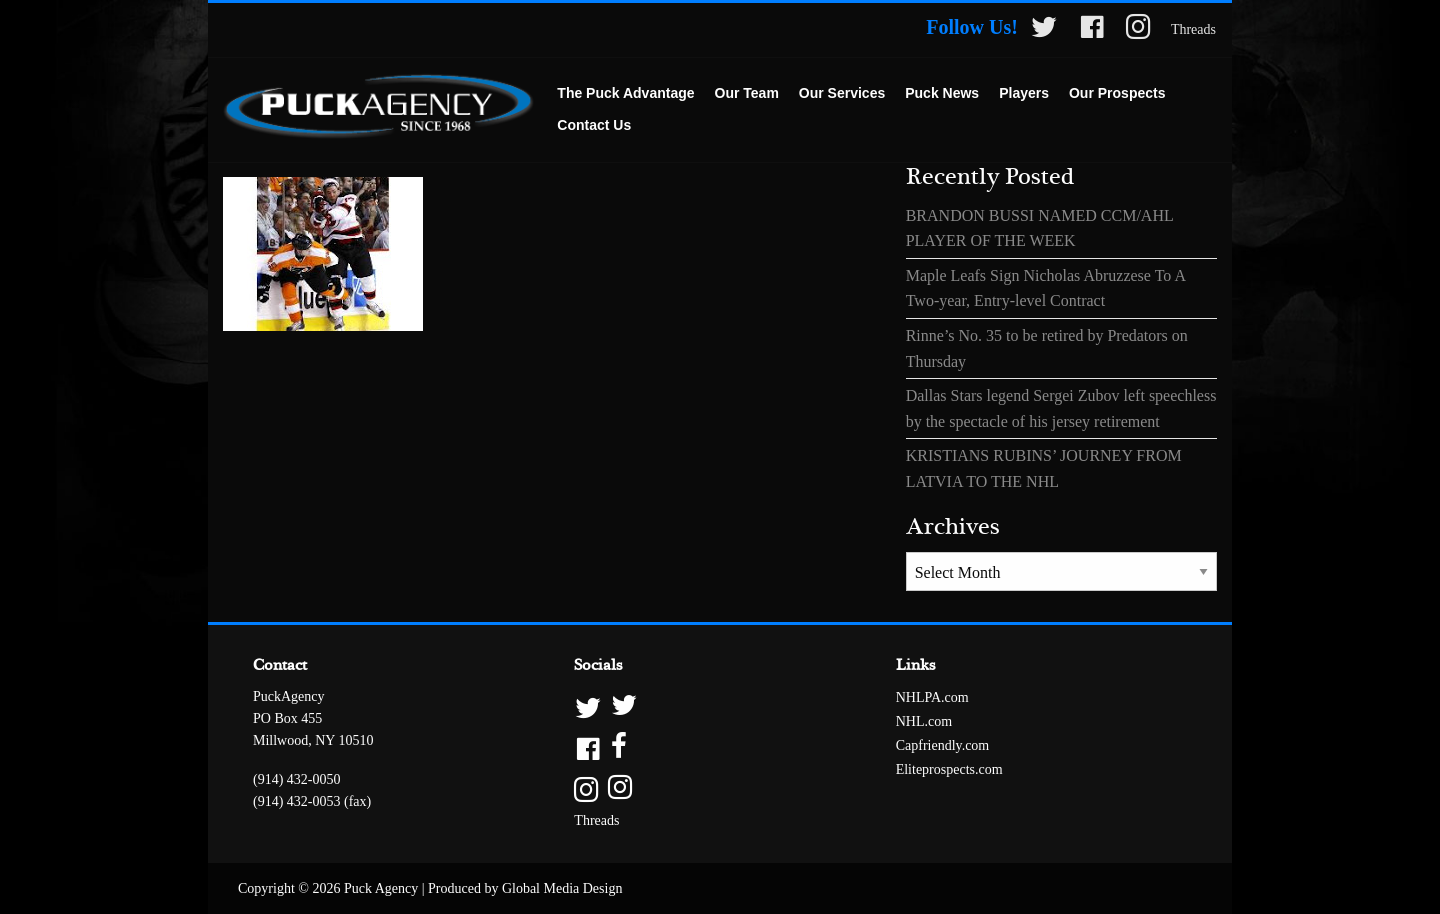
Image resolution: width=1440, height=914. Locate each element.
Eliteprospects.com (949, 769)
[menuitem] (625, 94)
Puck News (942, 93)
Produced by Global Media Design (525, 888)
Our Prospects (1117, 93)
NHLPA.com (932, 697)
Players (1024, 93)
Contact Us (594, 125)
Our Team (747, 93)
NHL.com (924, 721)
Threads (1193, 29)
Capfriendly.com (943, 745)
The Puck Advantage (625, 93)
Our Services (842, 93)
